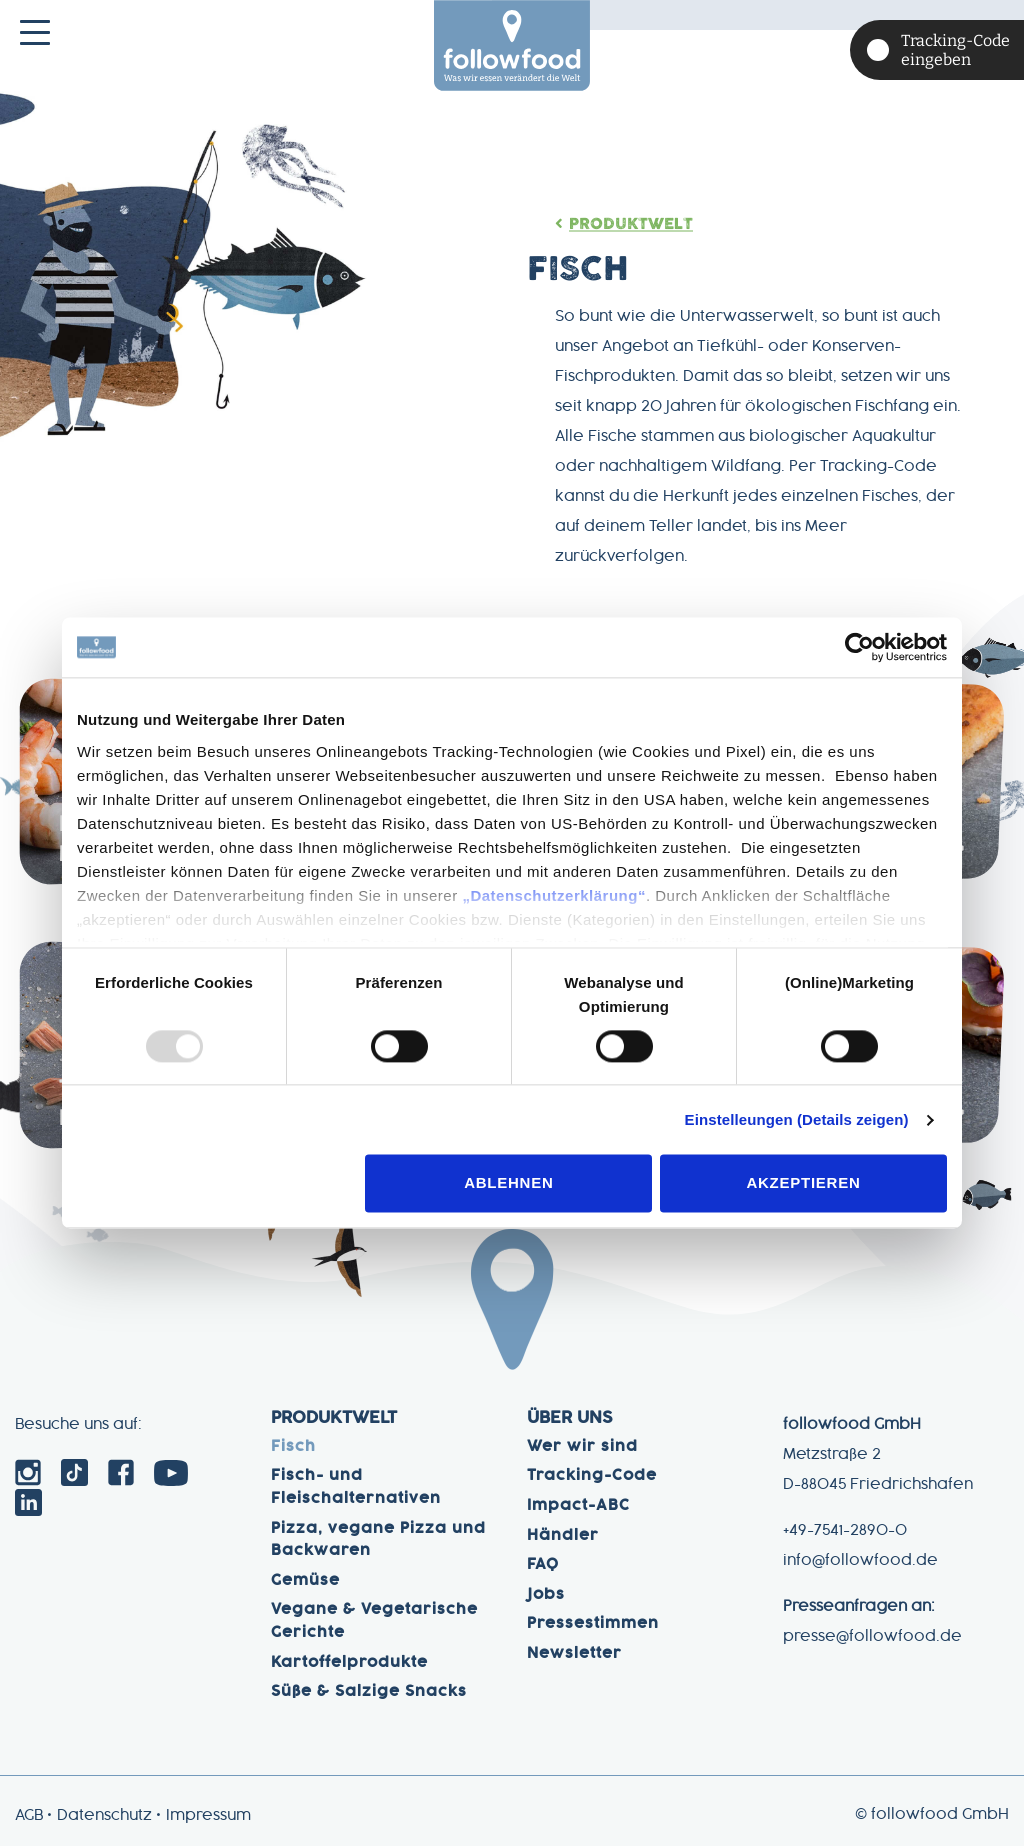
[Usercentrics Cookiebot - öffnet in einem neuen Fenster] (859, 647)
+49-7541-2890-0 (845, 1531)
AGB (29, 1816)
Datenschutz (104, 1816)
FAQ (543, 1565)
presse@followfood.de (872, 1637)
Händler (563, 1536)
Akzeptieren (803, 1183)
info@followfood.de (860, 1561)
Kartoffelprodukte (349, 1663)
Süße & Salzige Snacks (369, 1692)
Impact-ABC (578, 1506)
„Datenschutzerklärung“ (554, 895)
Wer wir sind (582, 1447)
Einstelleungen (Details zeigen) (797, 1119)
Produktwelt (634, 224)
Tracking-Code (592, 1476)
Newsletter (574, 1654)
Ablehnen (508, 1183)
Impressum (208, 1816)
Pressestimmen (593, 1624)
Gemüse (305, 1581)
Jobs (546, 1595)
